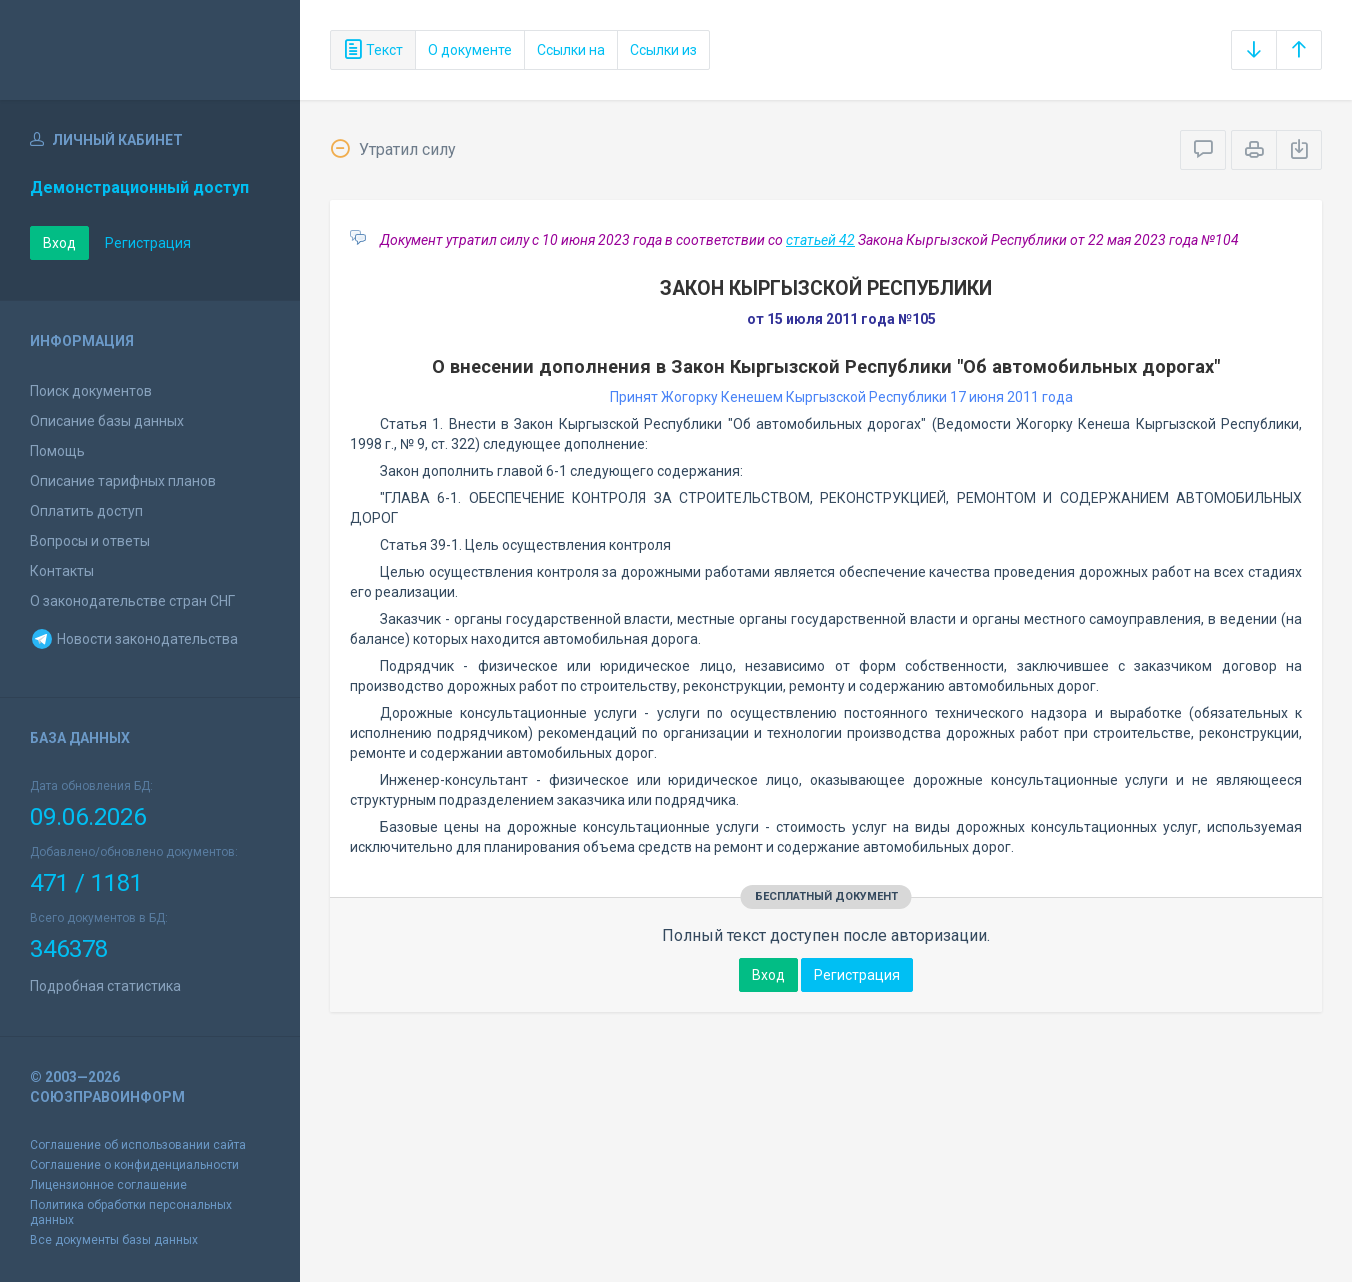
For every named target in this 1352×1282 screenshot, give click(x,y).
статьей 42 (820, 240)
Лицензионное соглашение (108, 1185)
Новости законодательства (134, 639)
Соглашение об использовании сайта (138, 1145)
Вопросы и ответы (90, 541)
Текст (373, 50)
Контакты (62, 571)
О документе (470, 50)
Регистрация (148, 243)
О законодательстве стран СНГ (132, 601)
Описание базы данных (107, 421)
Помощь (57, 451)
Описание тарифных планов (123, 481)
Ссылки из (663, 50)
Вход (59, 243)
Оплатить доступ (86, 511)
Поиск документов (91, 391)
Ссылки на (571, 50)
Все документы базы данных (114, 1240)
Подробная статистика (105, 986)
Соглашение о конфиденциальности (134, 1165)
